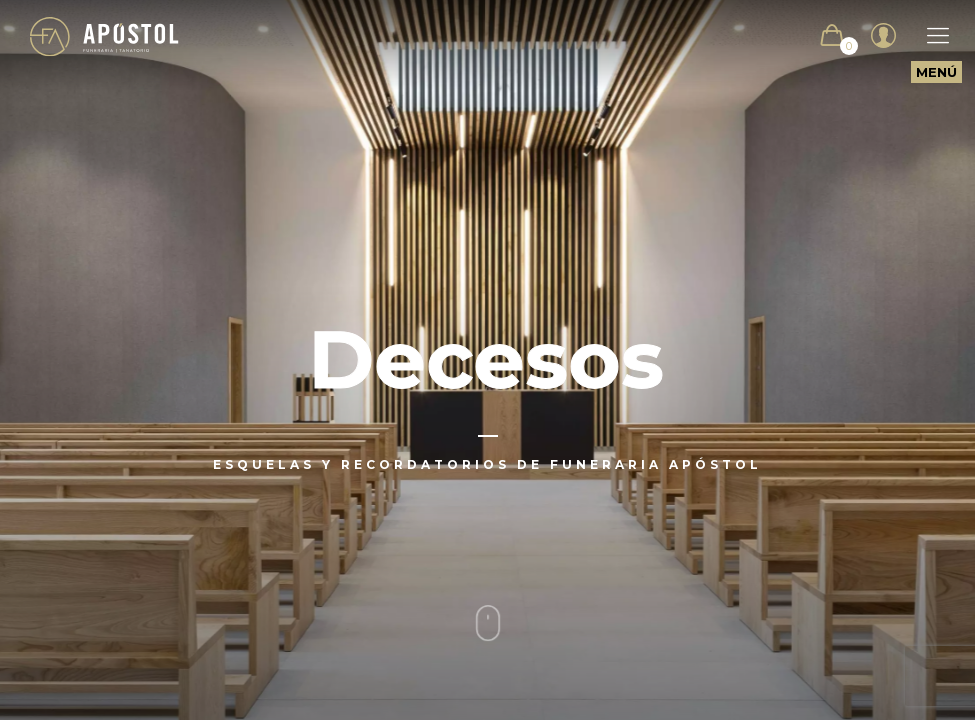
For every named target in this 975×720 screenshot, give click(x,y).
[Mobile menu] (928, 36)
